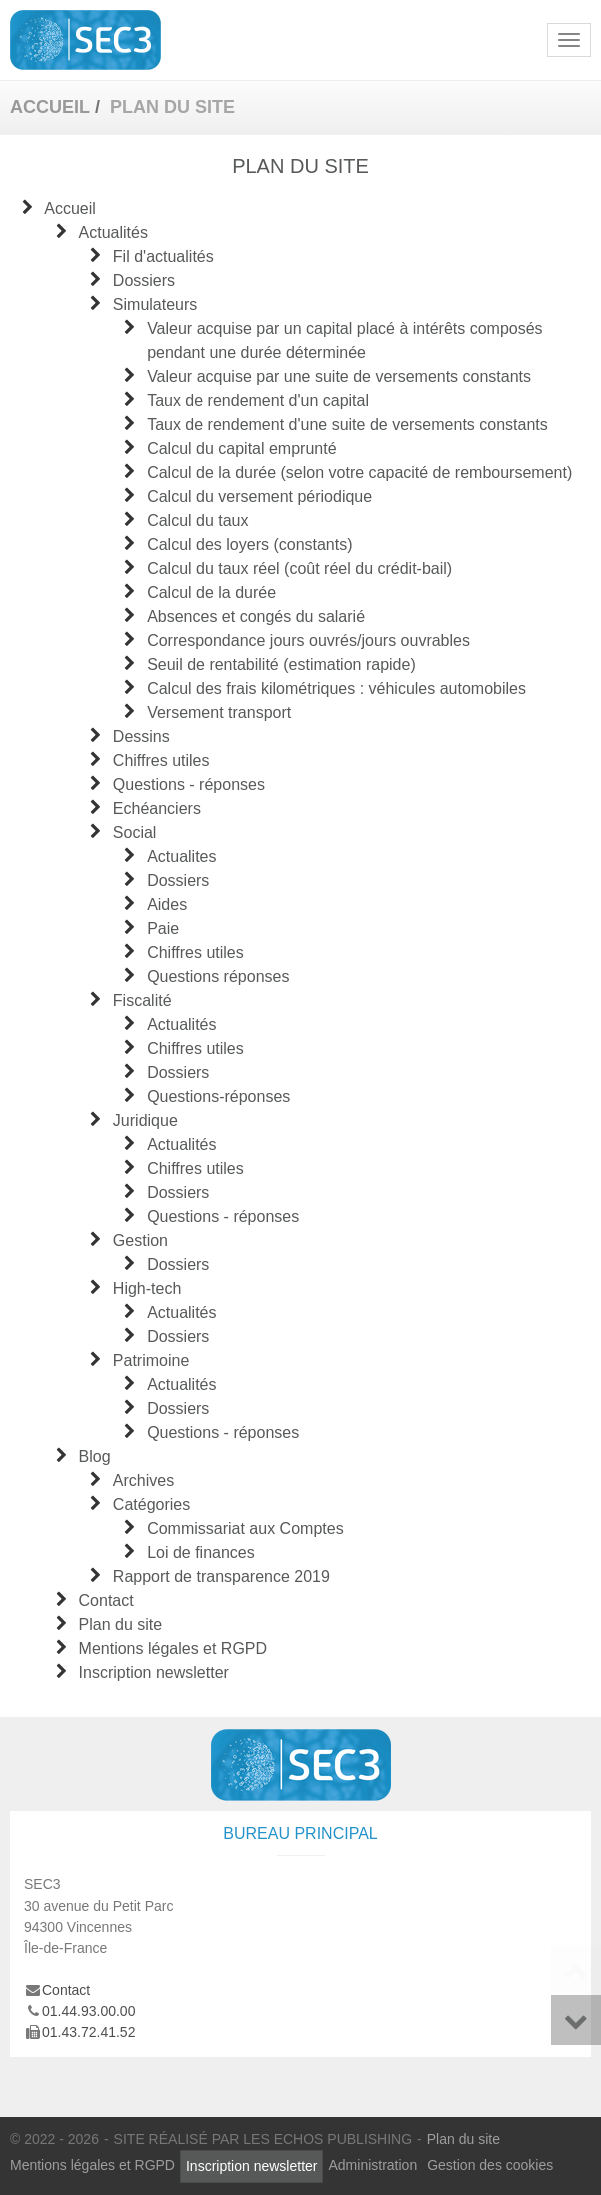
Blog (95, 1456)
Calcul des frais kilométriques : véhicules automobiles (336, 688)
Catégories (151, 1504)
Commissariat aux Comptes (245, 1528)
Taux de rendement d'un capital (258, 400)
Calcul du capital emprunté (241, 448)
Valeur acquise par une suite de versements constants (339, 376)
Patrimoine (151, 1360)
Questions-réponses (218, 1096)
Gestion (140, 1240)
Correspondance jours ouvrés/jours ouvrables (308, 640)
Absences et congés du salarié (256, 616)
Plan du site (121, 1624)
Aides (167, 904)
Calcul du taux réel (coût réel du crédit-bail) (299, 568)
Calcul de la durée (211, 592)
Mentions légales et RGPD (173, 1648)
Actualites (181, 856)
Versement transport (219, 712)
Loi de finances (201, 1552)
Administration (372, 2165)
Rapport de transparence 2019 (221, 1576)
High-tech (147, 1288)
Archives (143, 1480)
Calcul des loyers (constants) (249, 544)
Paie (163, 928)
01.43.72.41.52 (88, 2032)
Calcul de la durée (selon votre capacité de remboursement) (359, 472)
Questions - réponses (189, 784)
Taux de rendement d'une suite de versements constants (347, 424)
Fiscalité (142, 1000)
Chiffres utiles (161, 760)
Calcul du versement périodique (259, 496)
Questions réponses (218, 976)
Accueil (70, 208)
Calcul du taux (197, 520)
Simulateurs (155, 304)
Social (135, 832)
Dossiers (144, 280)
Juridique (145, 1120)
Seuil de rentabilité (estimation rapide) (281, 664)
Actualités (113, 232)
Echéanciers (157, 808)
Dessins (141, 736)
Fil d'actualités (163, 256)
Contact (106, 1600)
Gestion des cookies (490, 2165)
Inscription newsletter (154, 1672)
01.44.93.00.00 (88, 2011)
